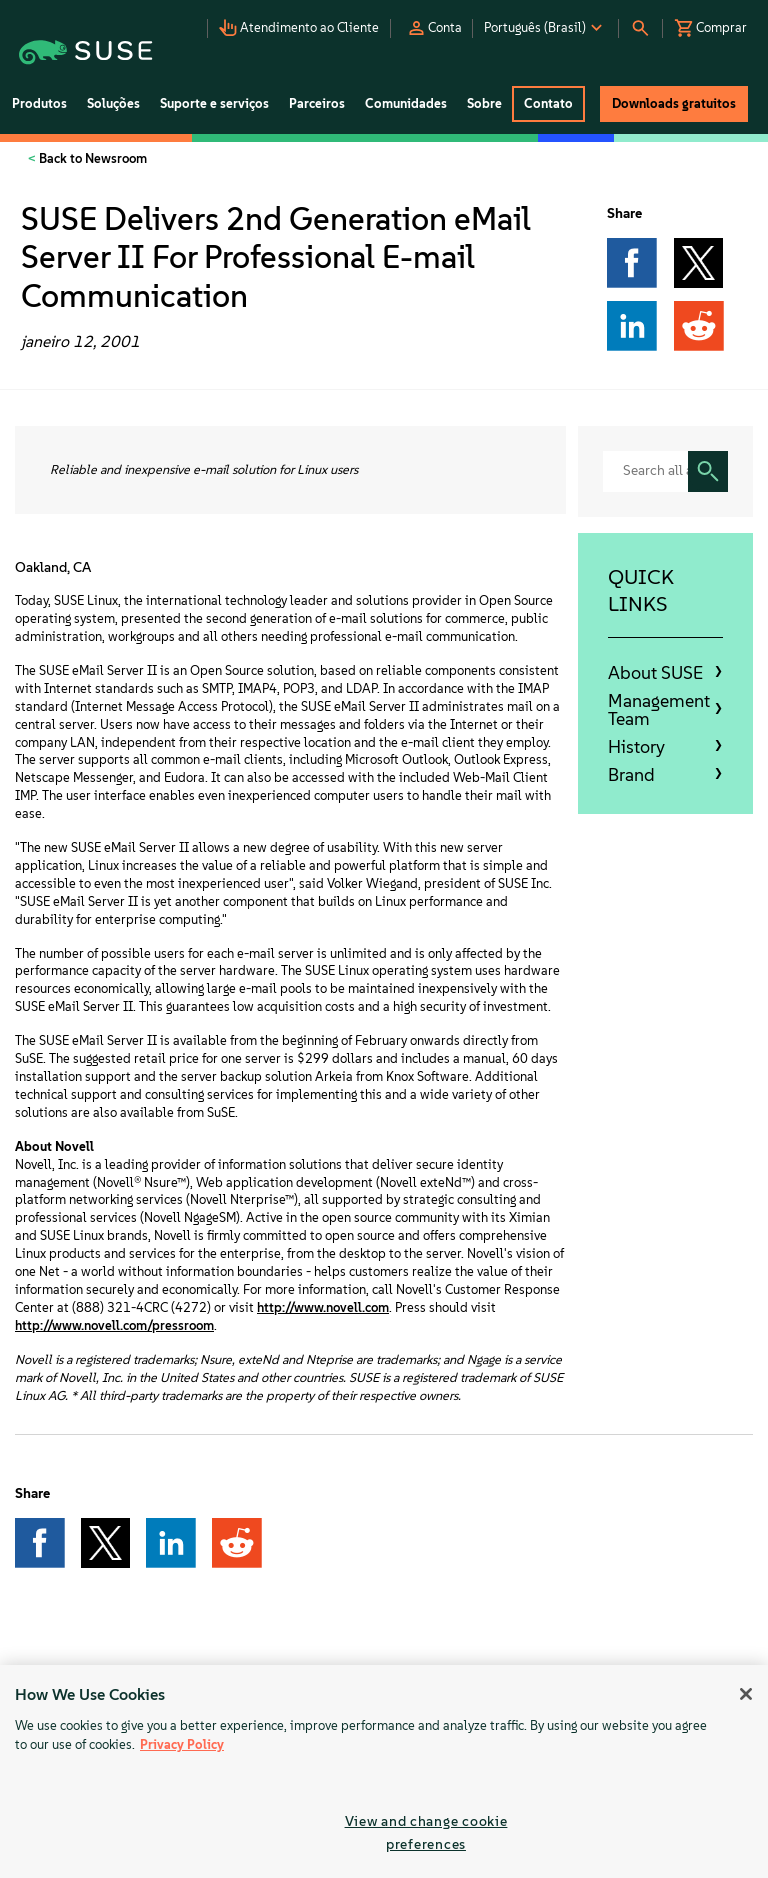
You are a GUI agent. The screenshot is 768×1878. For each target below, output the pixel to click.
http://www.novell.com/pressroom (114, 1325)
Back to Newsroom (91, 158)
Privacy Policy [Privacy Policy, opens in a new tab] (182, 1744)
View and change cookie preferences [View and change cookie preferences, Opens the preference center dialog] (426, 1832)
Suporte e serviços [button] (214, 103)
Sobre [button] (484, 103)
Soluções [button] (113, 103)
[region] (384, 1771)
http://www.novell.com (323, 1307)
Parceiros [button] (317, 103)
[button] (301, 22)
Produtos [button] (39, 103)
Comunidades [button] (406, 103)
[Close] (746, 1694)
